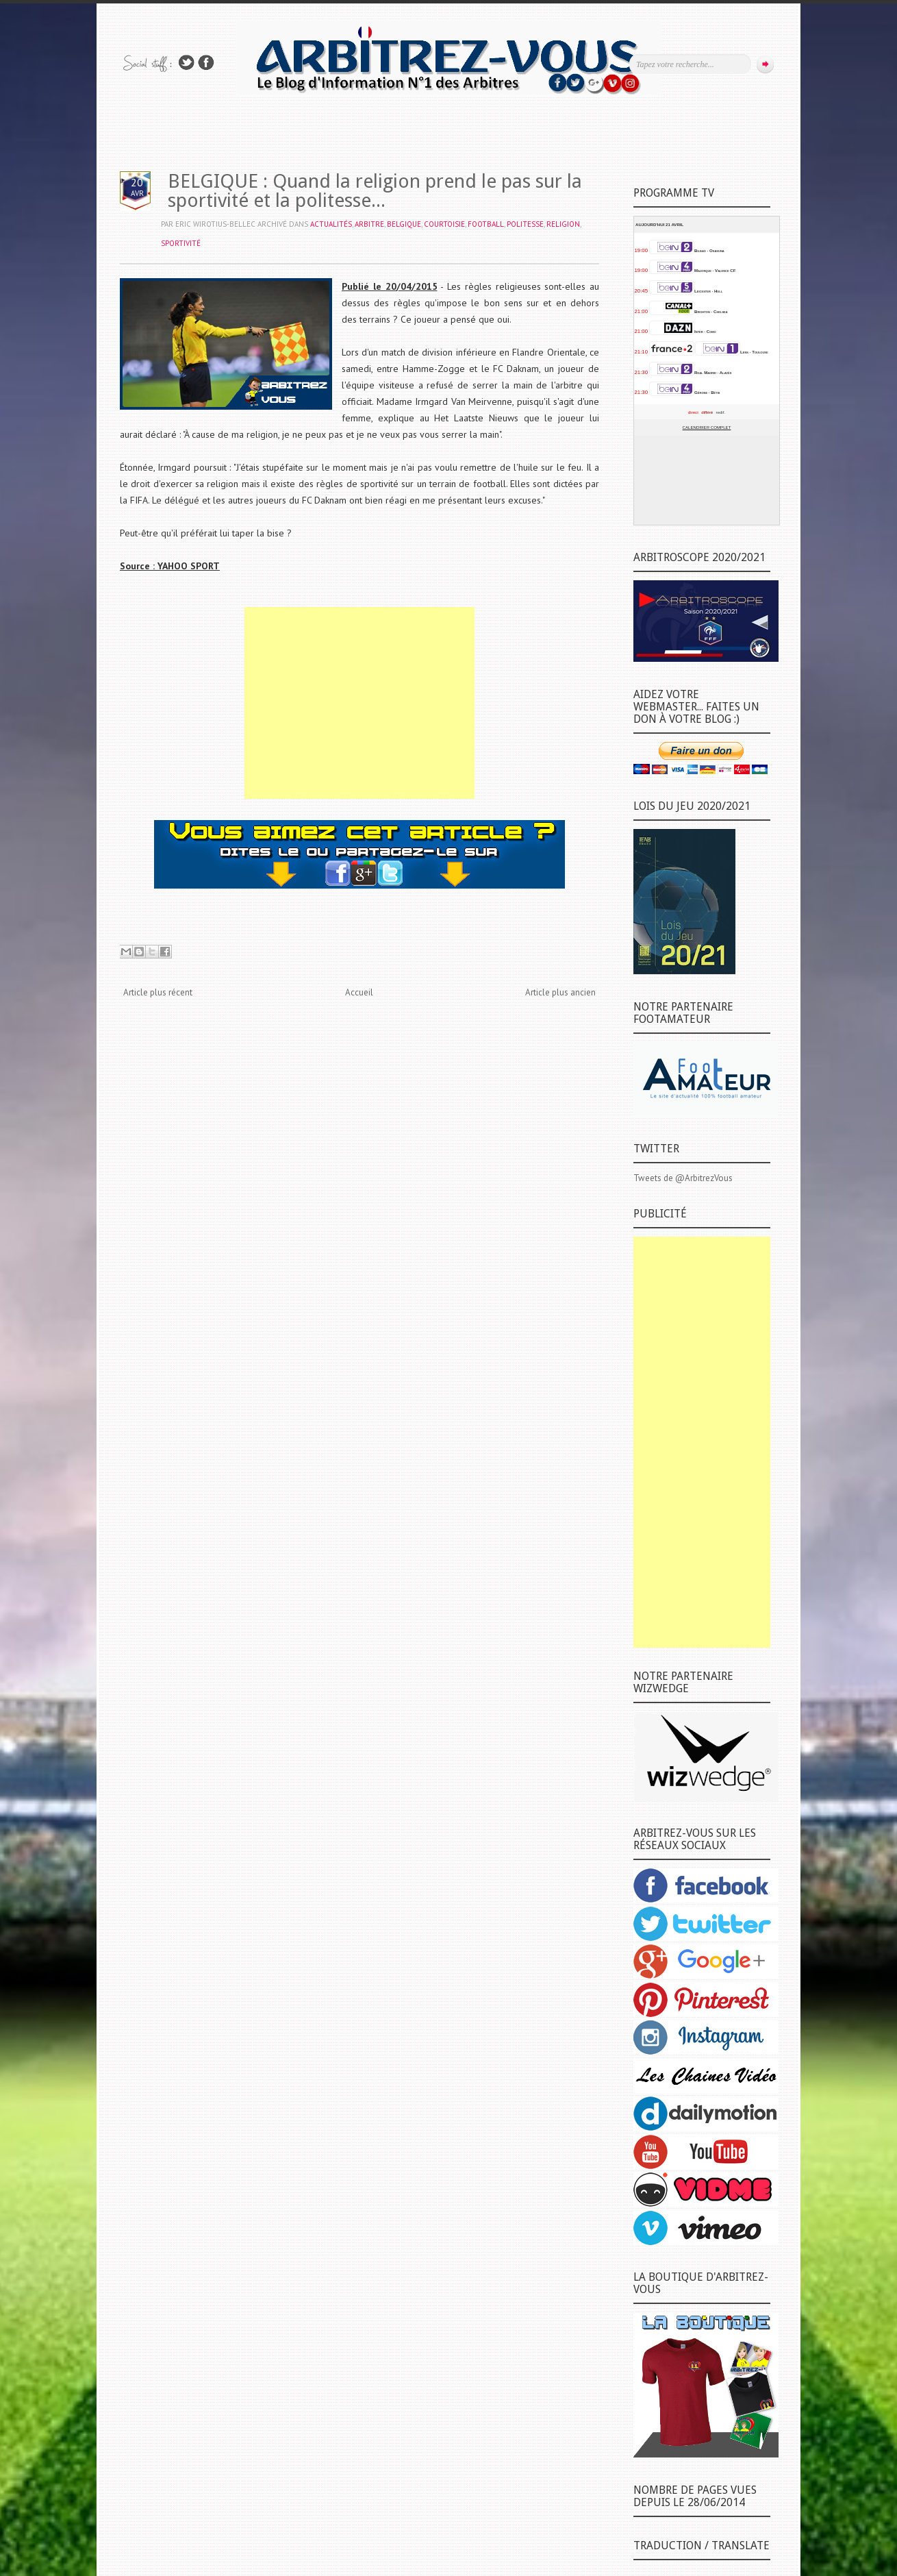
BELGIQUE (404, 224)
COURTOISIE (444, 224)
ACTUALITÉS (331, 224)
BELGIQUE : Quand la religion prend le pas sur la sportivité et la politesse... (375, 191)
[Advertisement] (359, 703)
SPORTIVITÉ (181, 243)
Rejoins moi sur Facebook (206, 63)
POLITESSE (525, 224)
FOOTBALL (486, 224)
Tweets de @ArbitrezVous (683, 1178)
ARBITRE (369, 224)
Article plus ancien (560, 992)
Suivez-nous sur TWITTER (186, 63)
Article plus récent (157, 992)
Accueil (359, 992)
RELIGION (563, 224)
